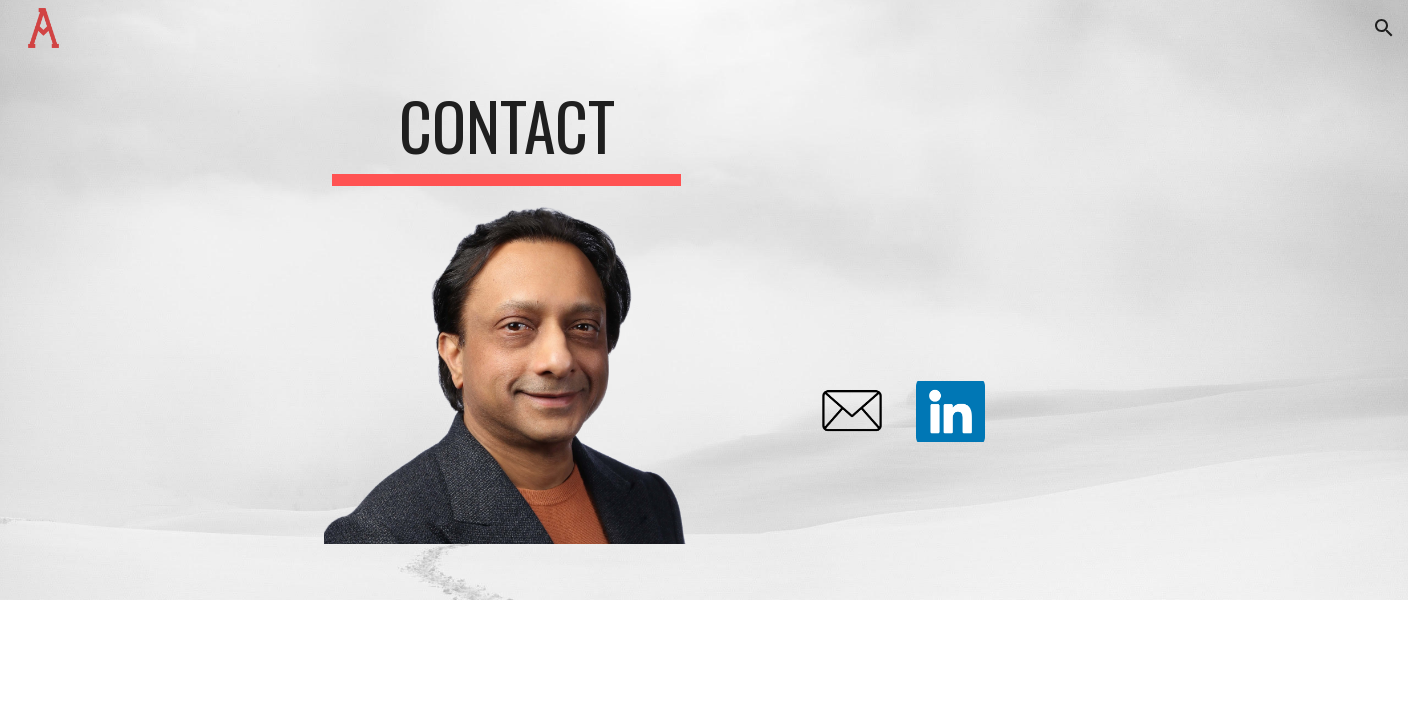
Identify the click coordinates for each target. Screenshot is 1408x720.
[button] (1384, 28)
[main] (506, 128)
